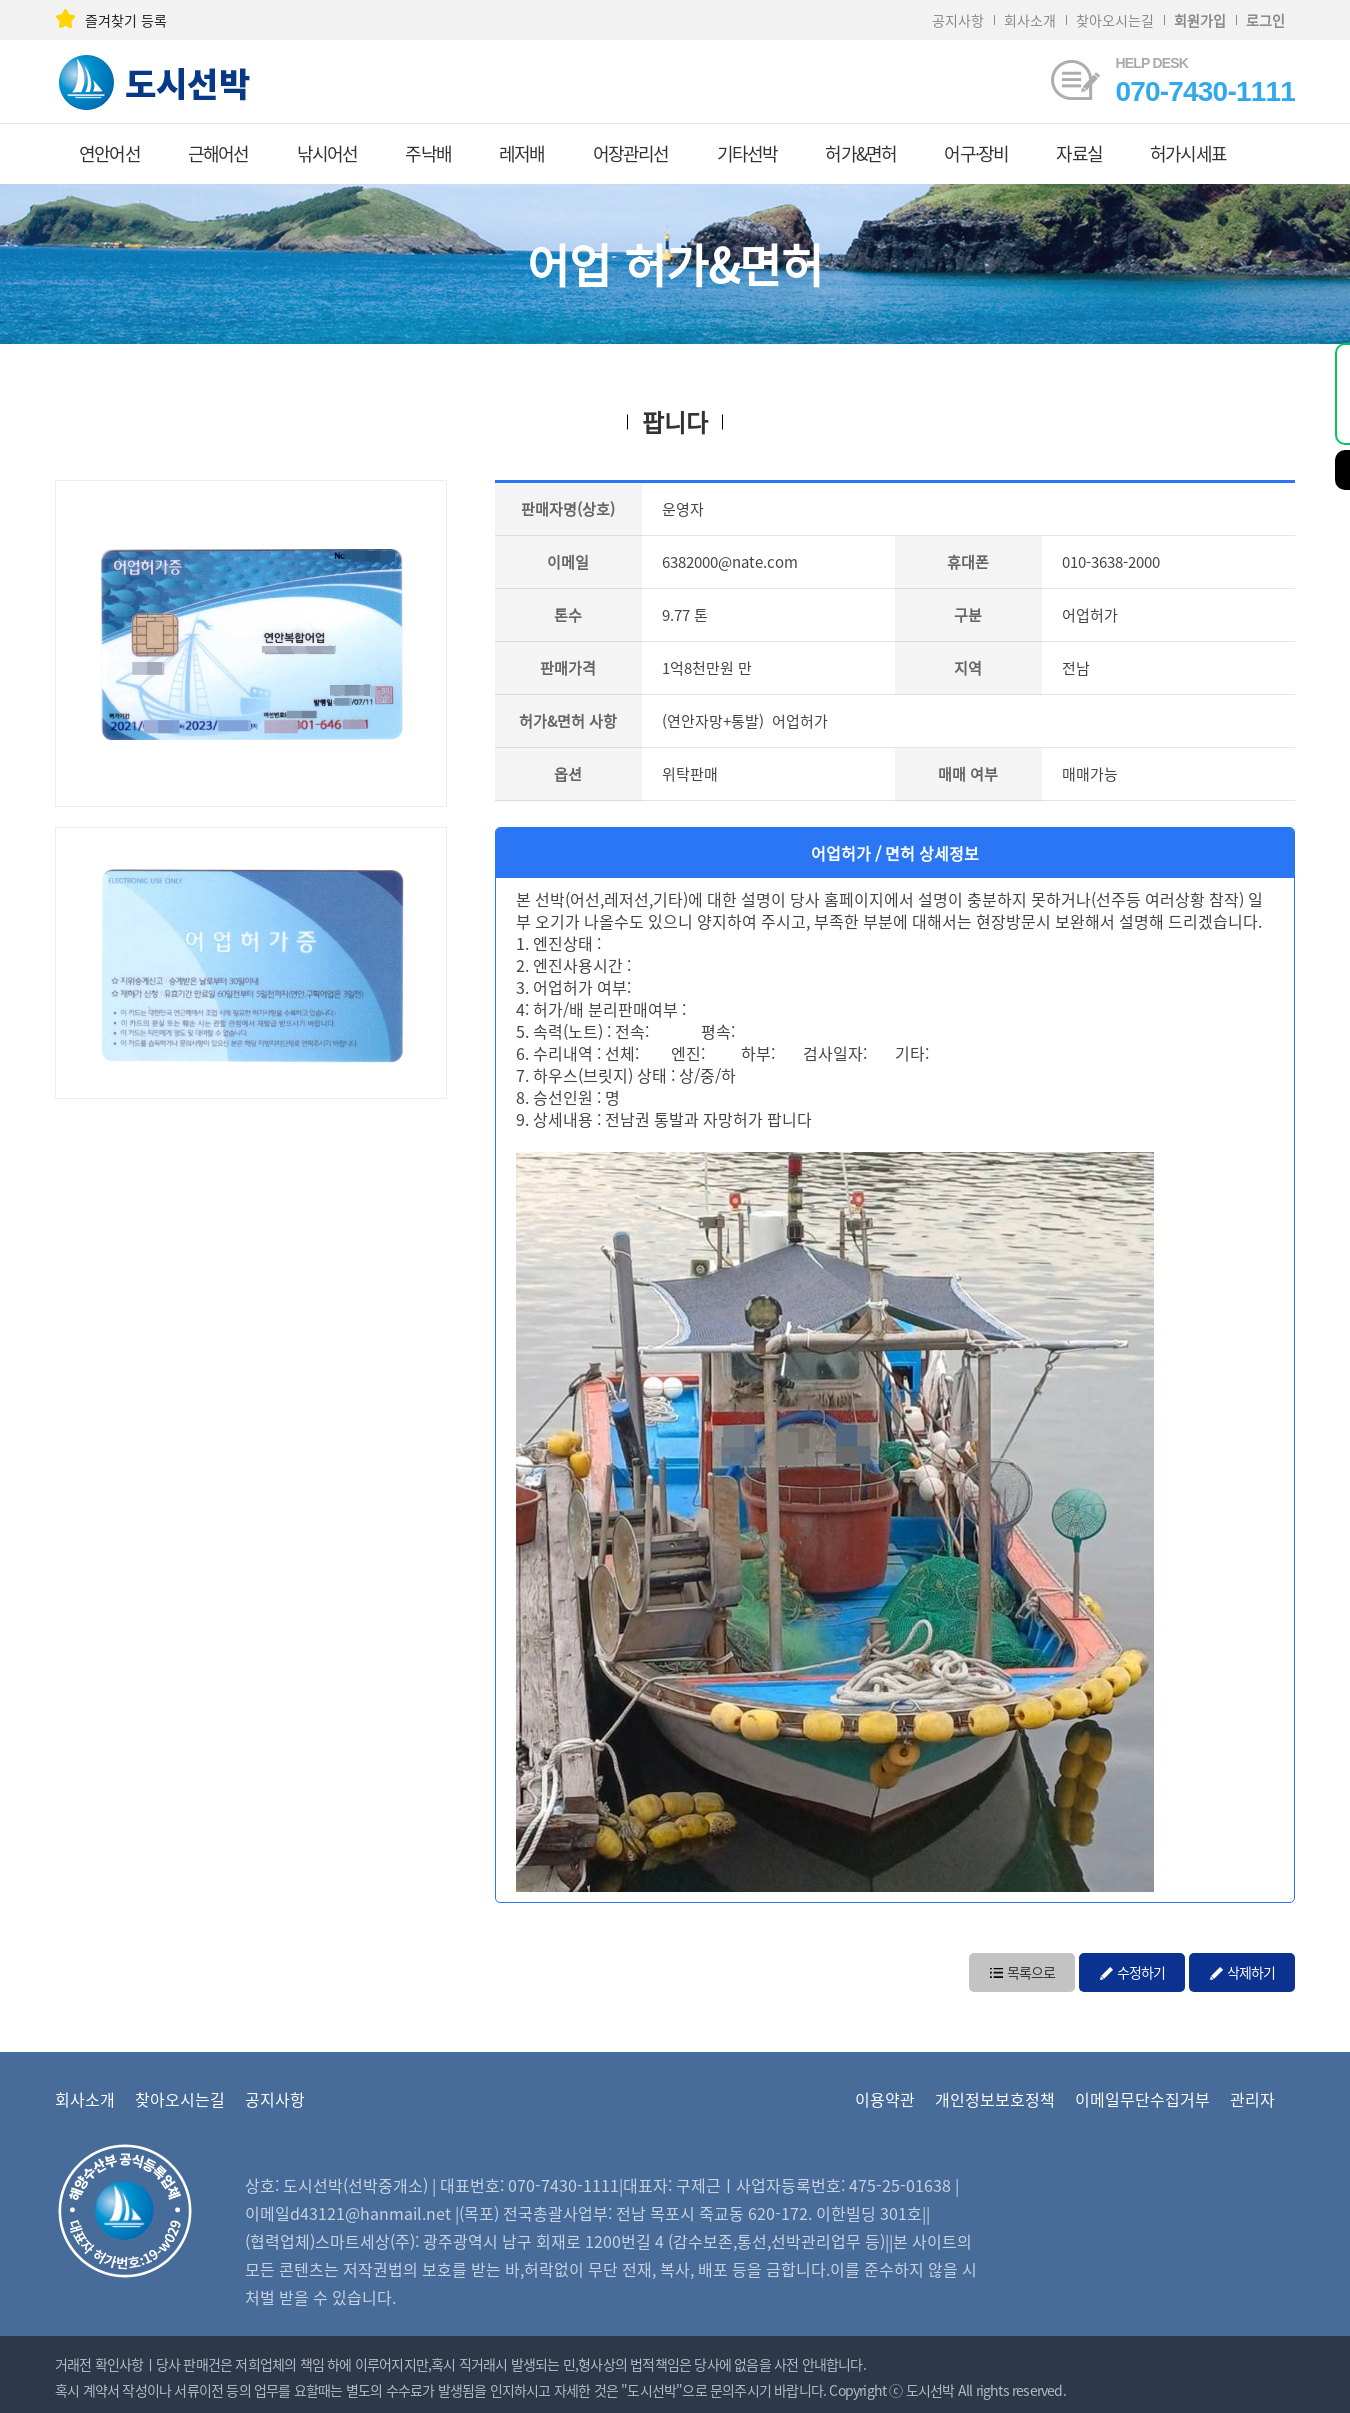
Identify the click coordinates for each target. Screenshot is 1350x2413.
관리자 (1252, 2099)
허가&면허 (860, 153)
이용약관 (885, 2099)
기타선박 (747, 153)
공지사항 (958, 20)
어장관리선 (631, 153)
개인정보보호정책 (995, 2099)
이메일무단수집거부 (1142, 2099)
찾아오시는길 (1115, 20)
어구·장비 (976, 153)
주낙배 (428, 153)
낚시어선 (327, 153)
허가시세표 (1188, 153)
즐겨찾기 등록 (111, 20)
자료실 (1079, 153)
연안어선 (109, 153)
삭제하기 (1242, 1971)
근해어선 (218, 153)
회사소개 (1030, 20)
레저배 (522, 153)
